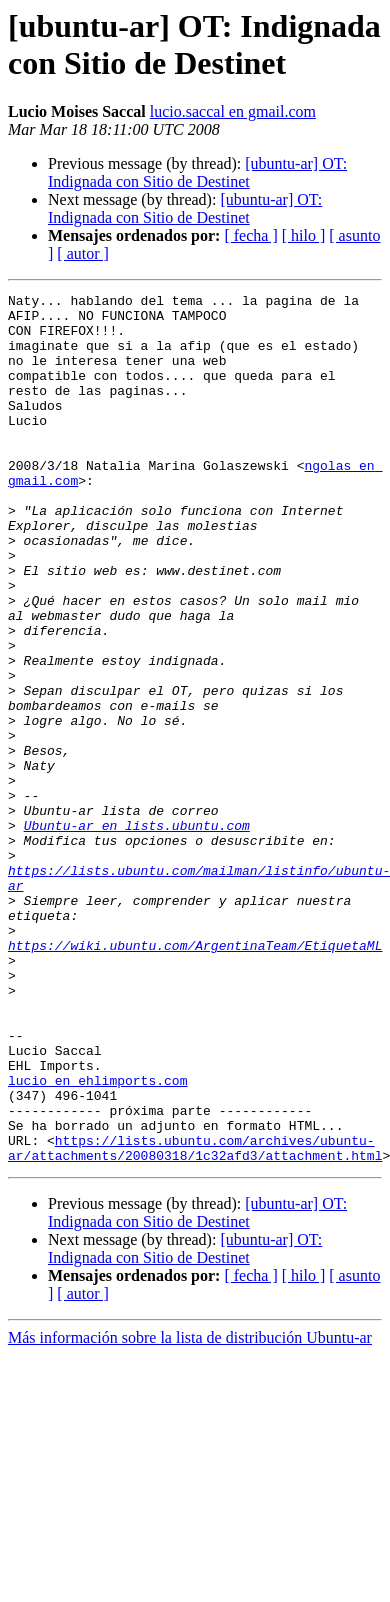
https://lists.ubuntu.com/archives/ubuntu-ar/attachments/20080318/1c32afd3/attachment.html (195, 1320)
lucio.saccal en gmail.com (233, 111)
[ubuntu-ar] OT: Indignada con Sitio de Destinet (197, 172)
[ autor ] (83, 253)
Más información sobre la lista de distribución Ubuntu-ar (190, 1511)
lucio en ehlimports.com (97, 1239)
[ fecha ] (250, 235)
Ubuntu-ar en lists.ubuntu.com (137, 933)
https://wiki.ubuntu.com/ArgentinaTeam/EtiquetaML (195, 1077)
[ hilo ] (304, 235)
